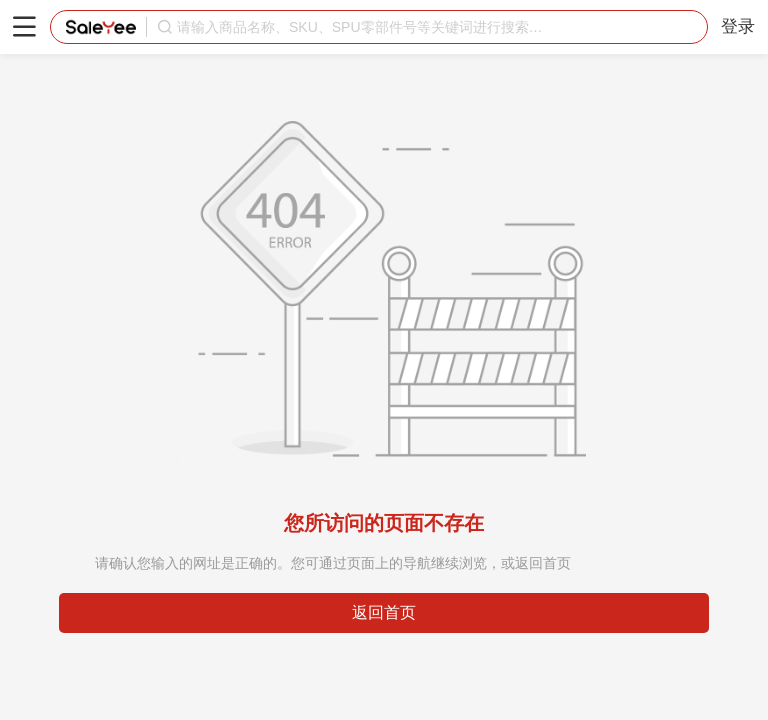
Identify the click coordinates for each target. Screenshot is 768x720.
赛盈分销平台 (101, 27)
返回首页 (384, 612)
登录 (738, 26)
